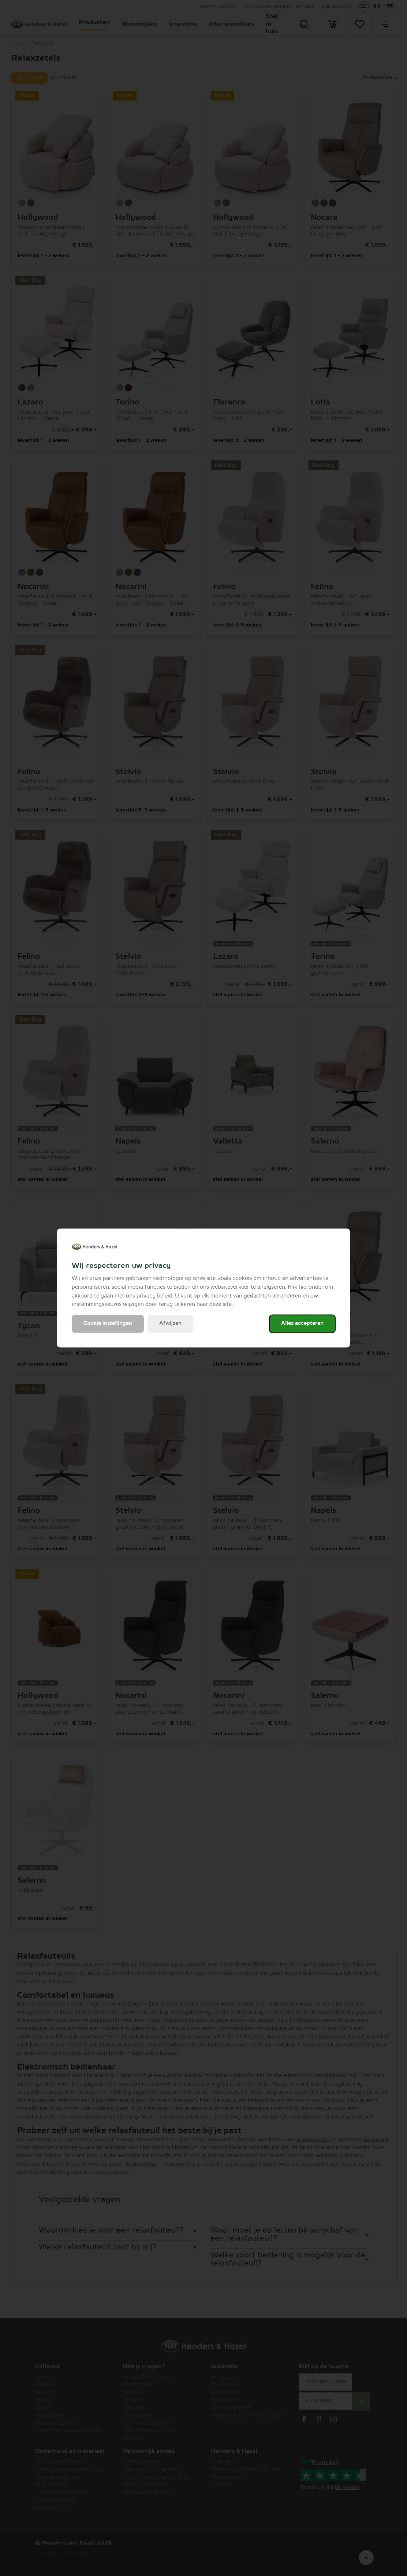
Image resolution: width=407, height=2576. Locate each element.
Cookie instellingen (107, 1323)
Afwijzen (170, 1323)
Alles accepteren (302, 1323)
